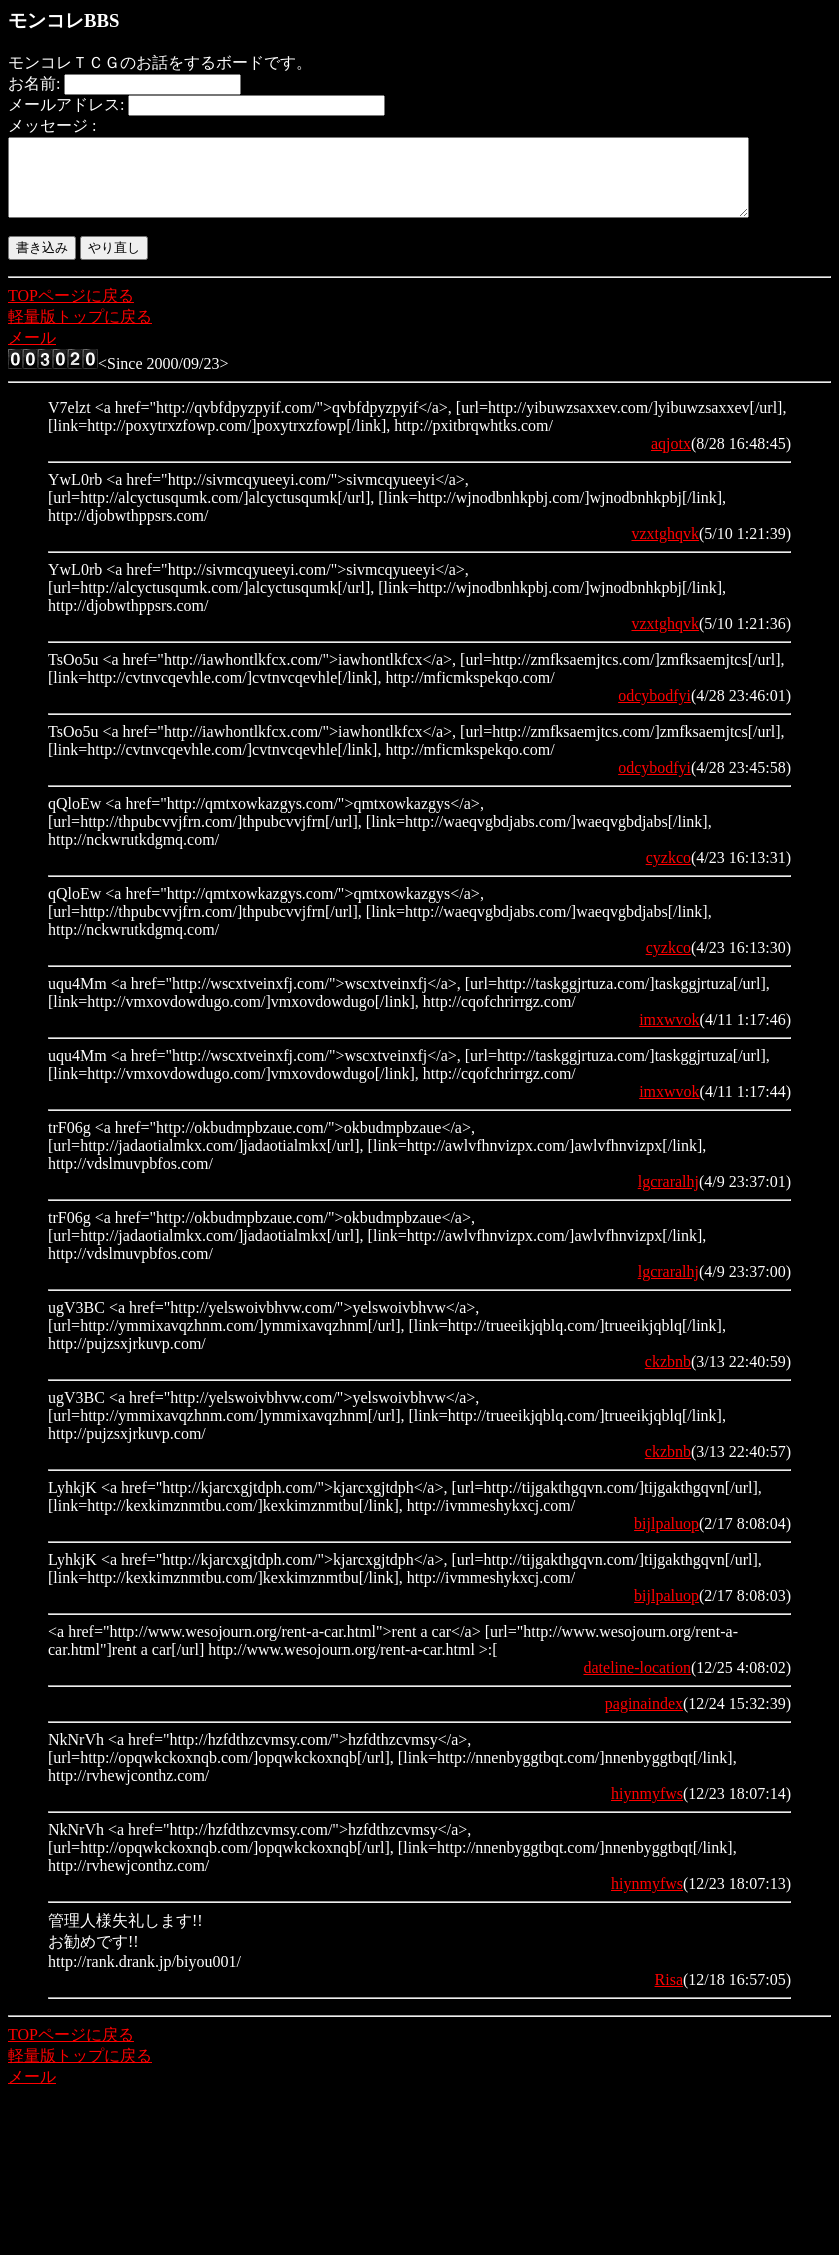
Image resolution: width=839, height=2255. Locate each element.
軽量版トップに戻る (80, 331)
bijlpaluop (666, 1538)
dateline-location (637, 1682)
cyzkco (668, 872)
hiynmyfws (647, 1808)
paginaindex (644, 1718)
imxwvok (669, 1034)
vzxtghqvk (665, 548)
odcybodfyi (654, 710)
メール (32, 352)
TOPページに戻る (71, 310)
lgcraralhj (668, 1196)
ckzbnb (668, 1376)
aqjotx (671, 458)
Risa (669, 1994)
